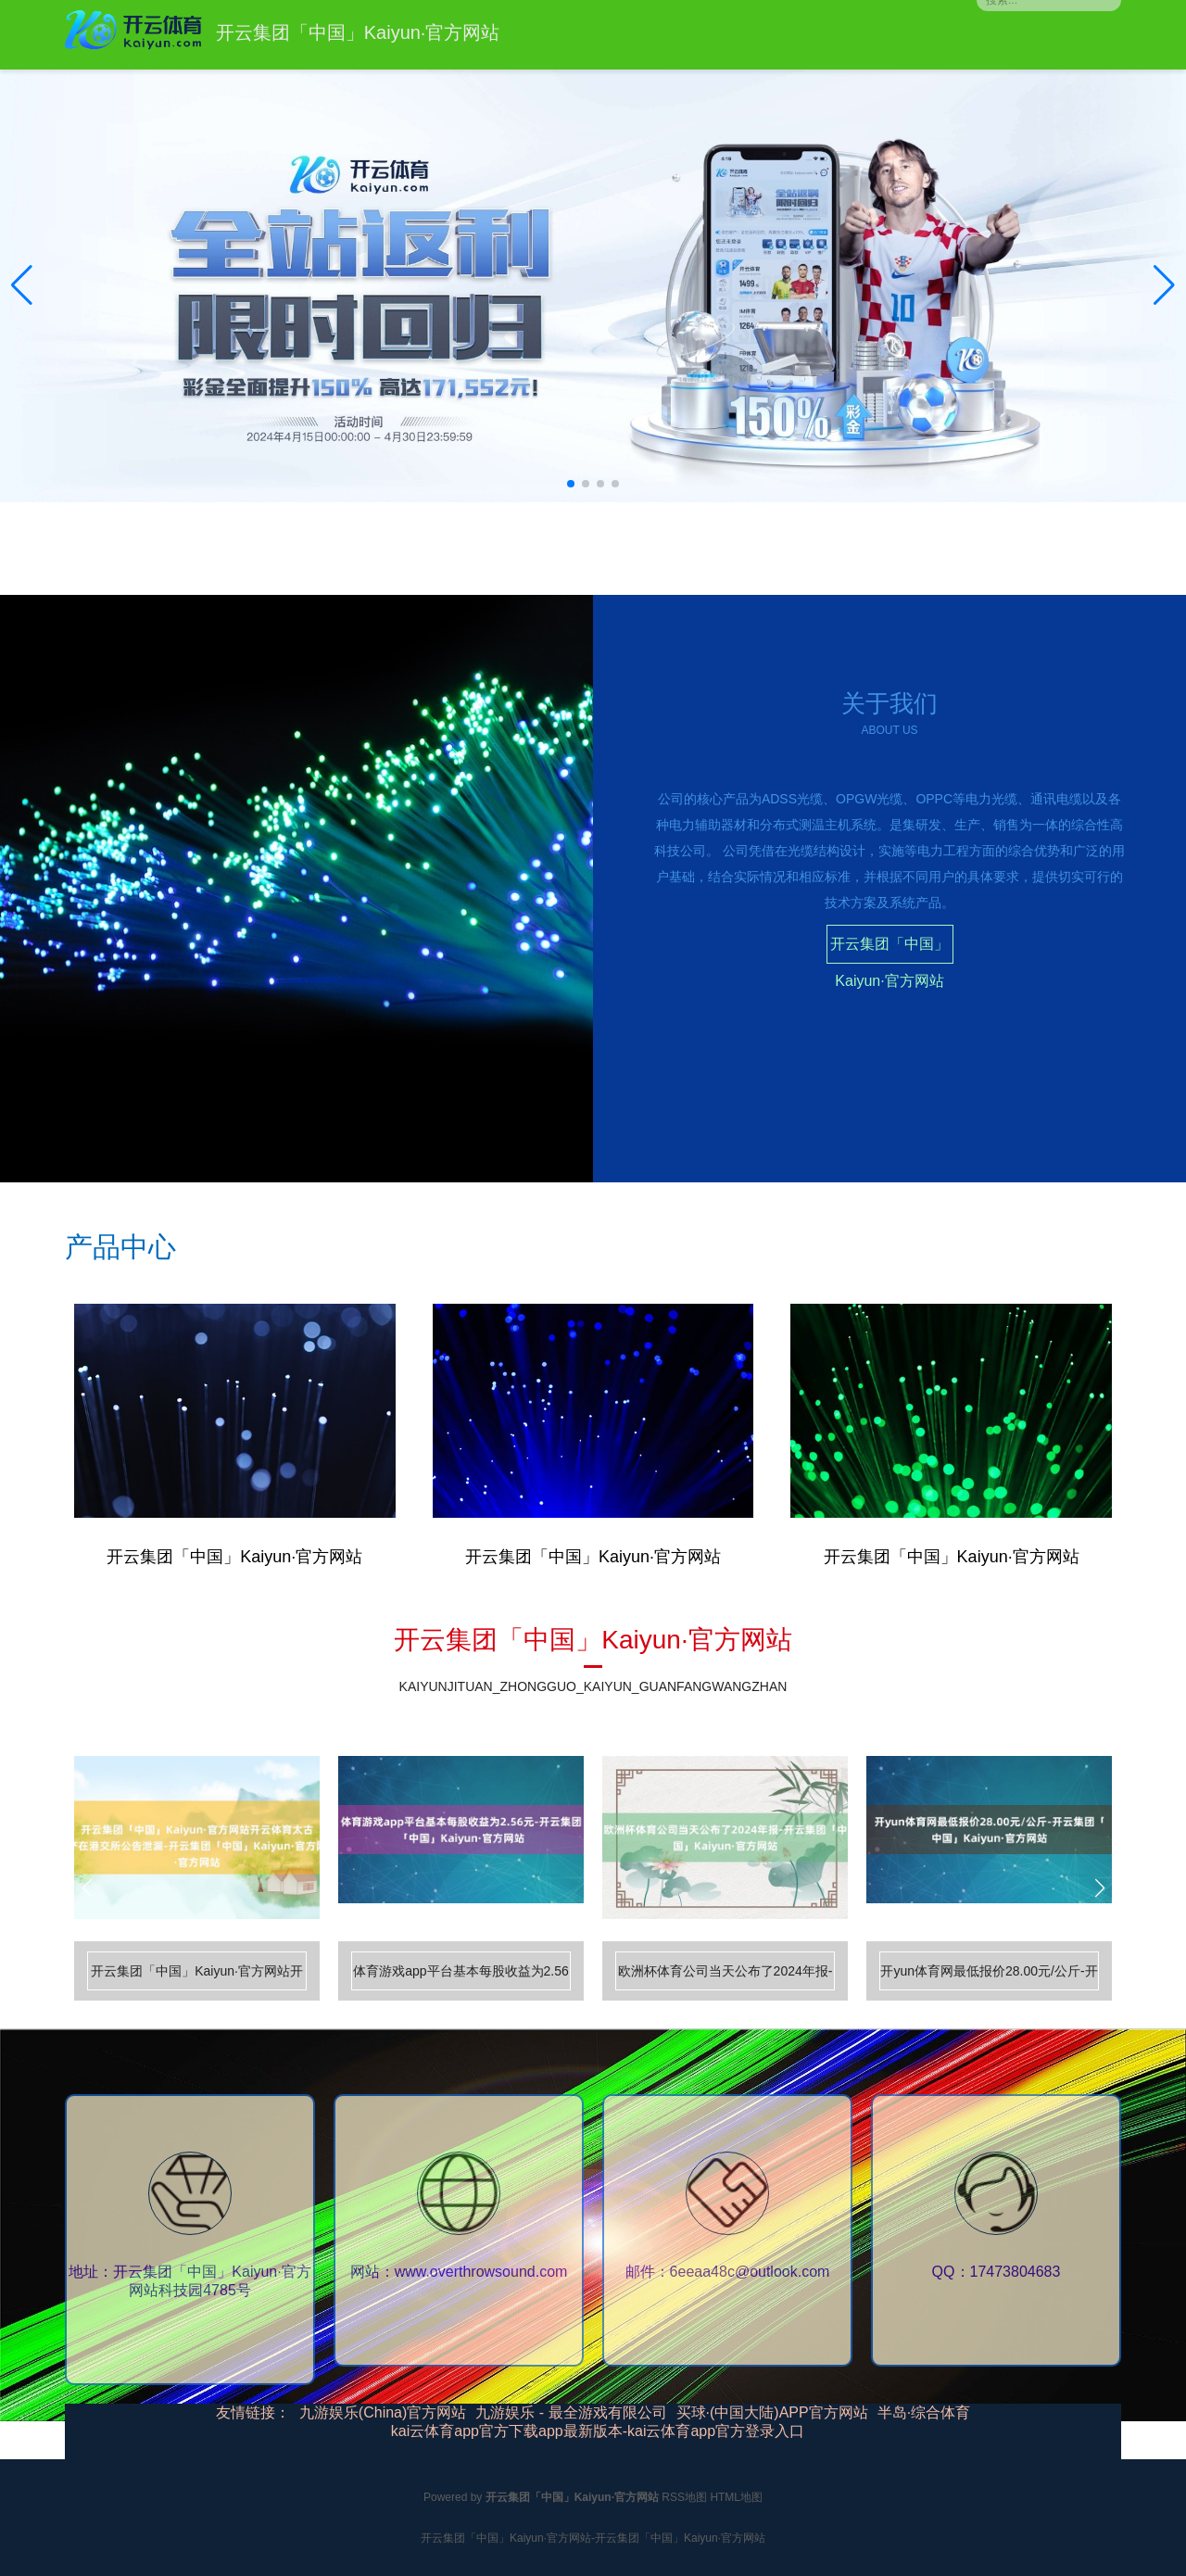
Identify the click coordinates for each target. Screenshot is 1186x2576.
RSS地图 (684, 2497)
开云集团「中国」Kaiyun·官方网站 (889, 950)
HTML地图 (736, 2497)
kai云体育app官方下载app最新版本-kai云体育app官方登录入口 (597, 2431)
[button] (1164, 285)
